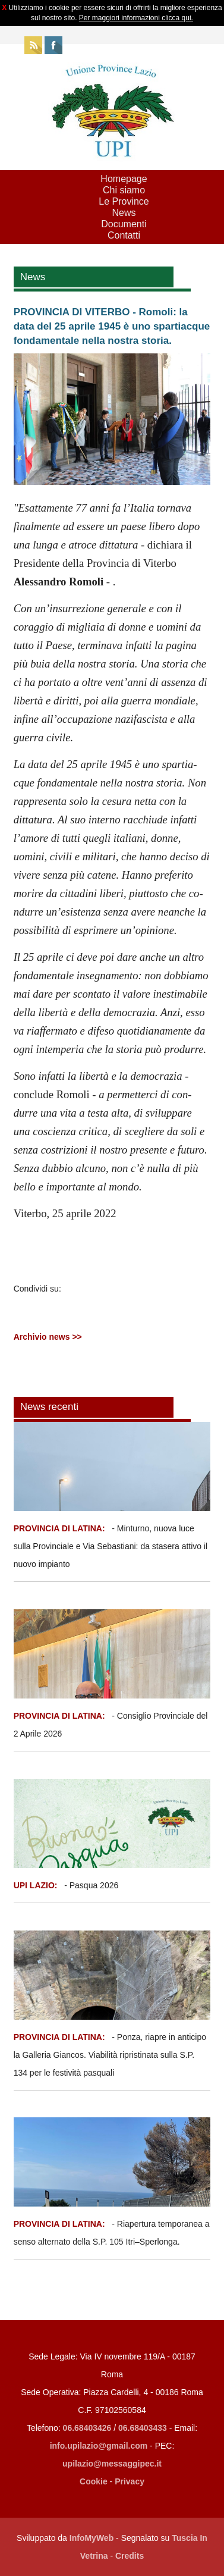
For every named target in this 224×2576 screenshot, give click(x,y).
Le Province (124, 201)
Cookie (94, 2481)
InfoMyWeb (91, 2538)
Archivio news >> (48, 1337)
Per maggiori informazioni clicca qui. (136, 18)
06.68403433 (142, 2428)
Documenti (123, 224)
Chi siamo (124, 190)
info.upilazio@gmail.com (99, 2445)
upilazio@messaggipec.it (112, 2463)
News (123, 213)
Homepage (123, 179)
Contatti (124, 235)
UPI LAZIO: (36, 1885)
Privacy (129, 2481)
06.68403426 (88, 2428)
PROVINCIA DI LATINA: (61, 1528)
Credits (129, 2556)
